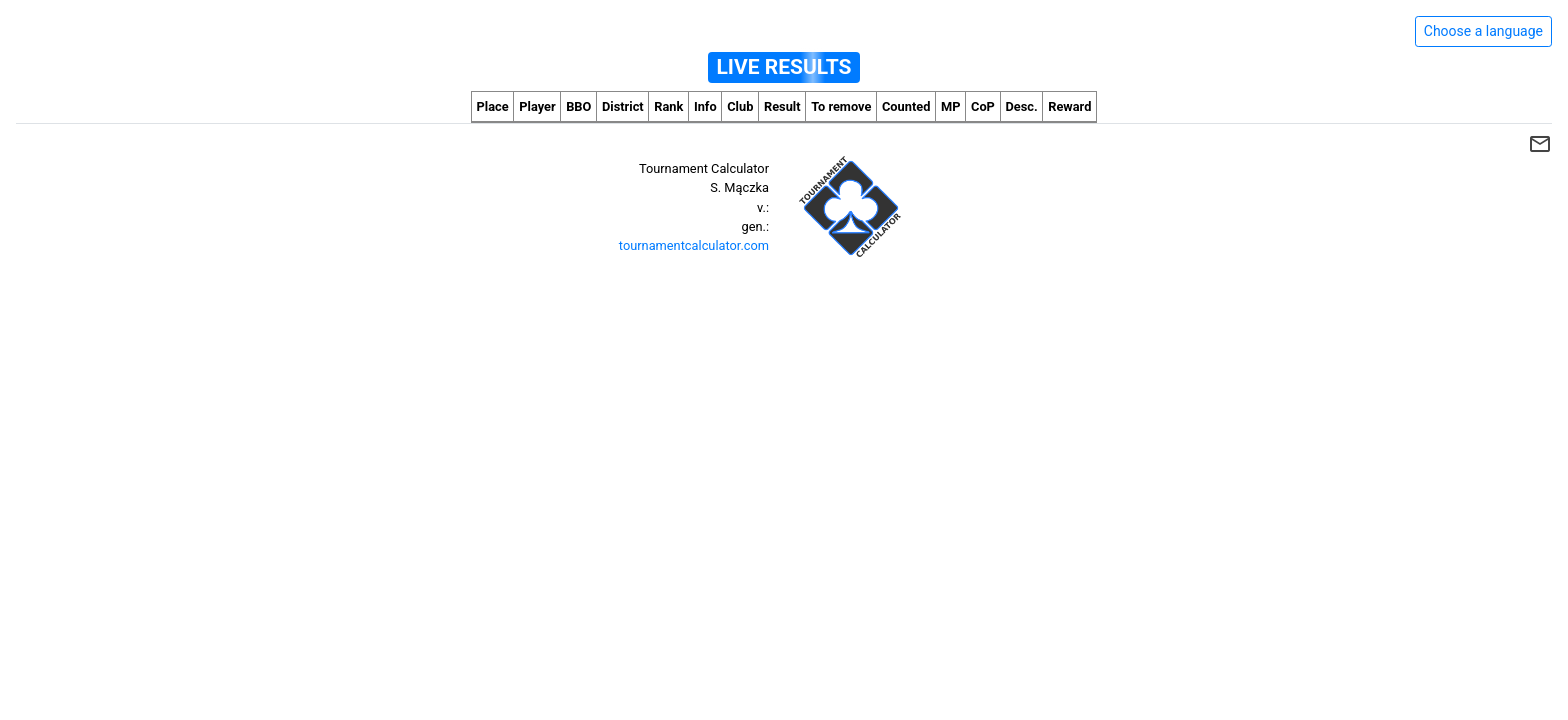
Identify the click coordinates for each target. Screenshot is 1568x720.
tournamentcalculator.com (694, 245)
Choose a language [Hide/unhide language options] (1483, 31)
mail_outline (1540, 144)
